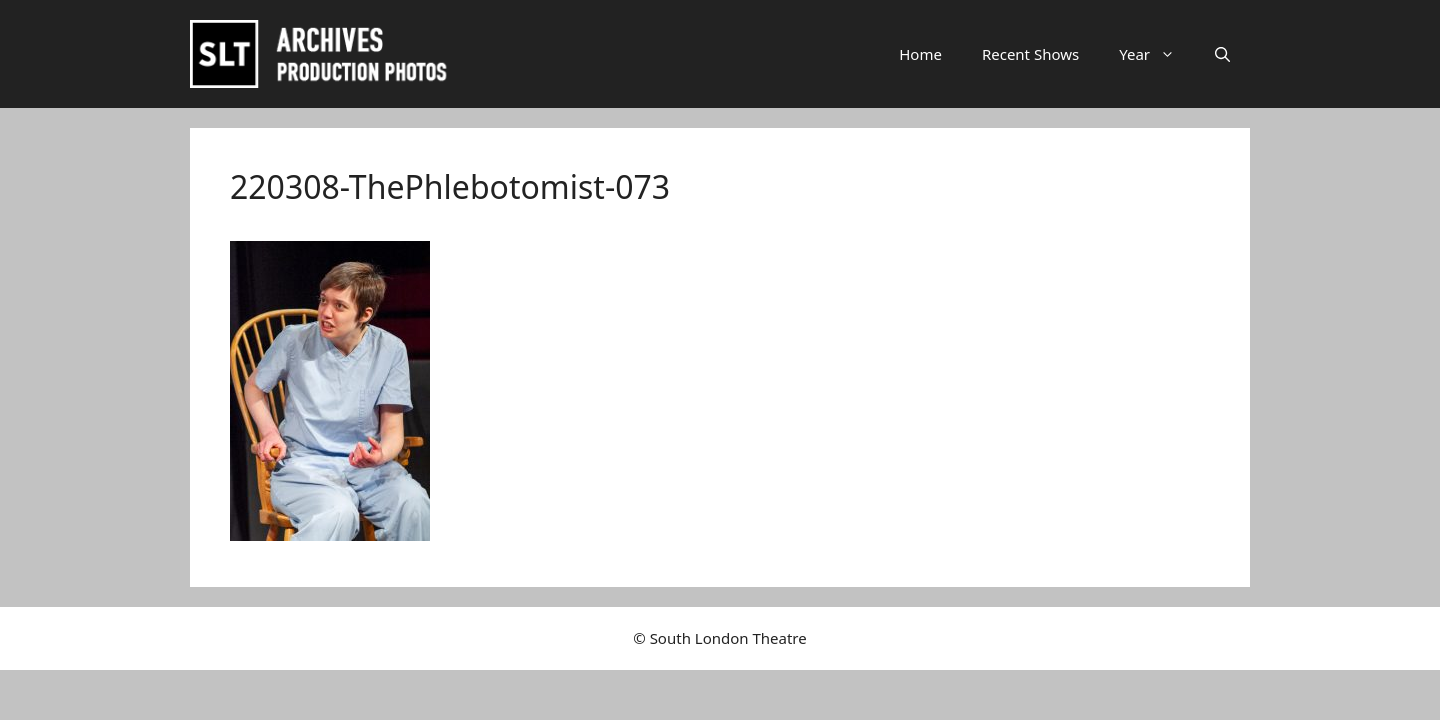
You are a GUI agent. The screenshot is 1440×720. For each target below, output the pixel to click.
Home (920, 54)
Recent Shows (1030, 54)
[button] (1222, 54)
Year (1157, 54)
